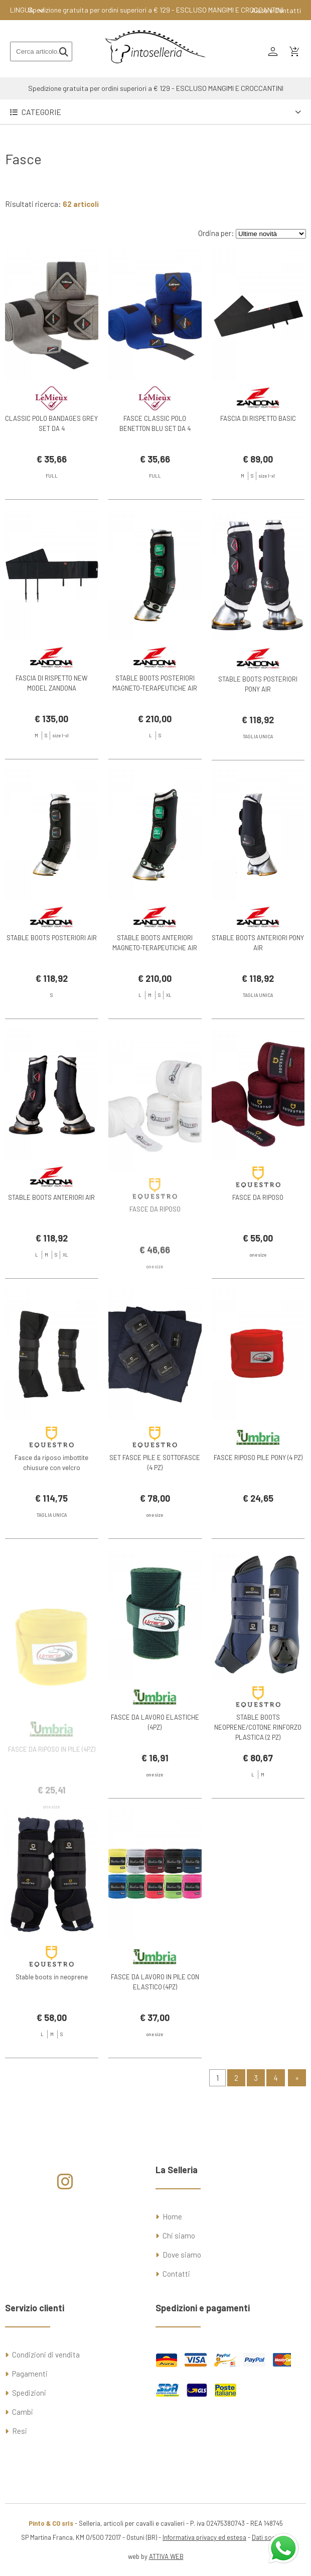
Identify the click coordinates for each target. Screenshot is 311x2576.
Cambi (22, 2411)
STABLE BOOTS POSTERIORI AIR (52, 963)
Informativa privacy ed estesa (204, 2537)
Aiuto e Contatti (276, 10)
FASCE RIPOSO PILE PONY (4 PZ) (258, 1482)
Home (172, 2216)
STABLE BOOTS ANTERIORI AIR (51, 1222)
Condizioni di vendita (46, 2354)
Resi (19, 2430)
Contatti (176, 2273)
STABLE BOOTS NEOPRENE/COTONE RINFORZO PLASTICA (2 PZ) (257, 1752)
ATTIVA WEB (166, 2556)
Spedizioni (29, 2392)
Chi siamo (179, 2235)
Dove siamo (182, 2254)
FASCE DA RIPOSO (257, 1222)
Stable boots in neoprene (52, 2001)
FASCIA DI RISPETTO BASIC (258, 418)
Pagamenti (30, 2373)
